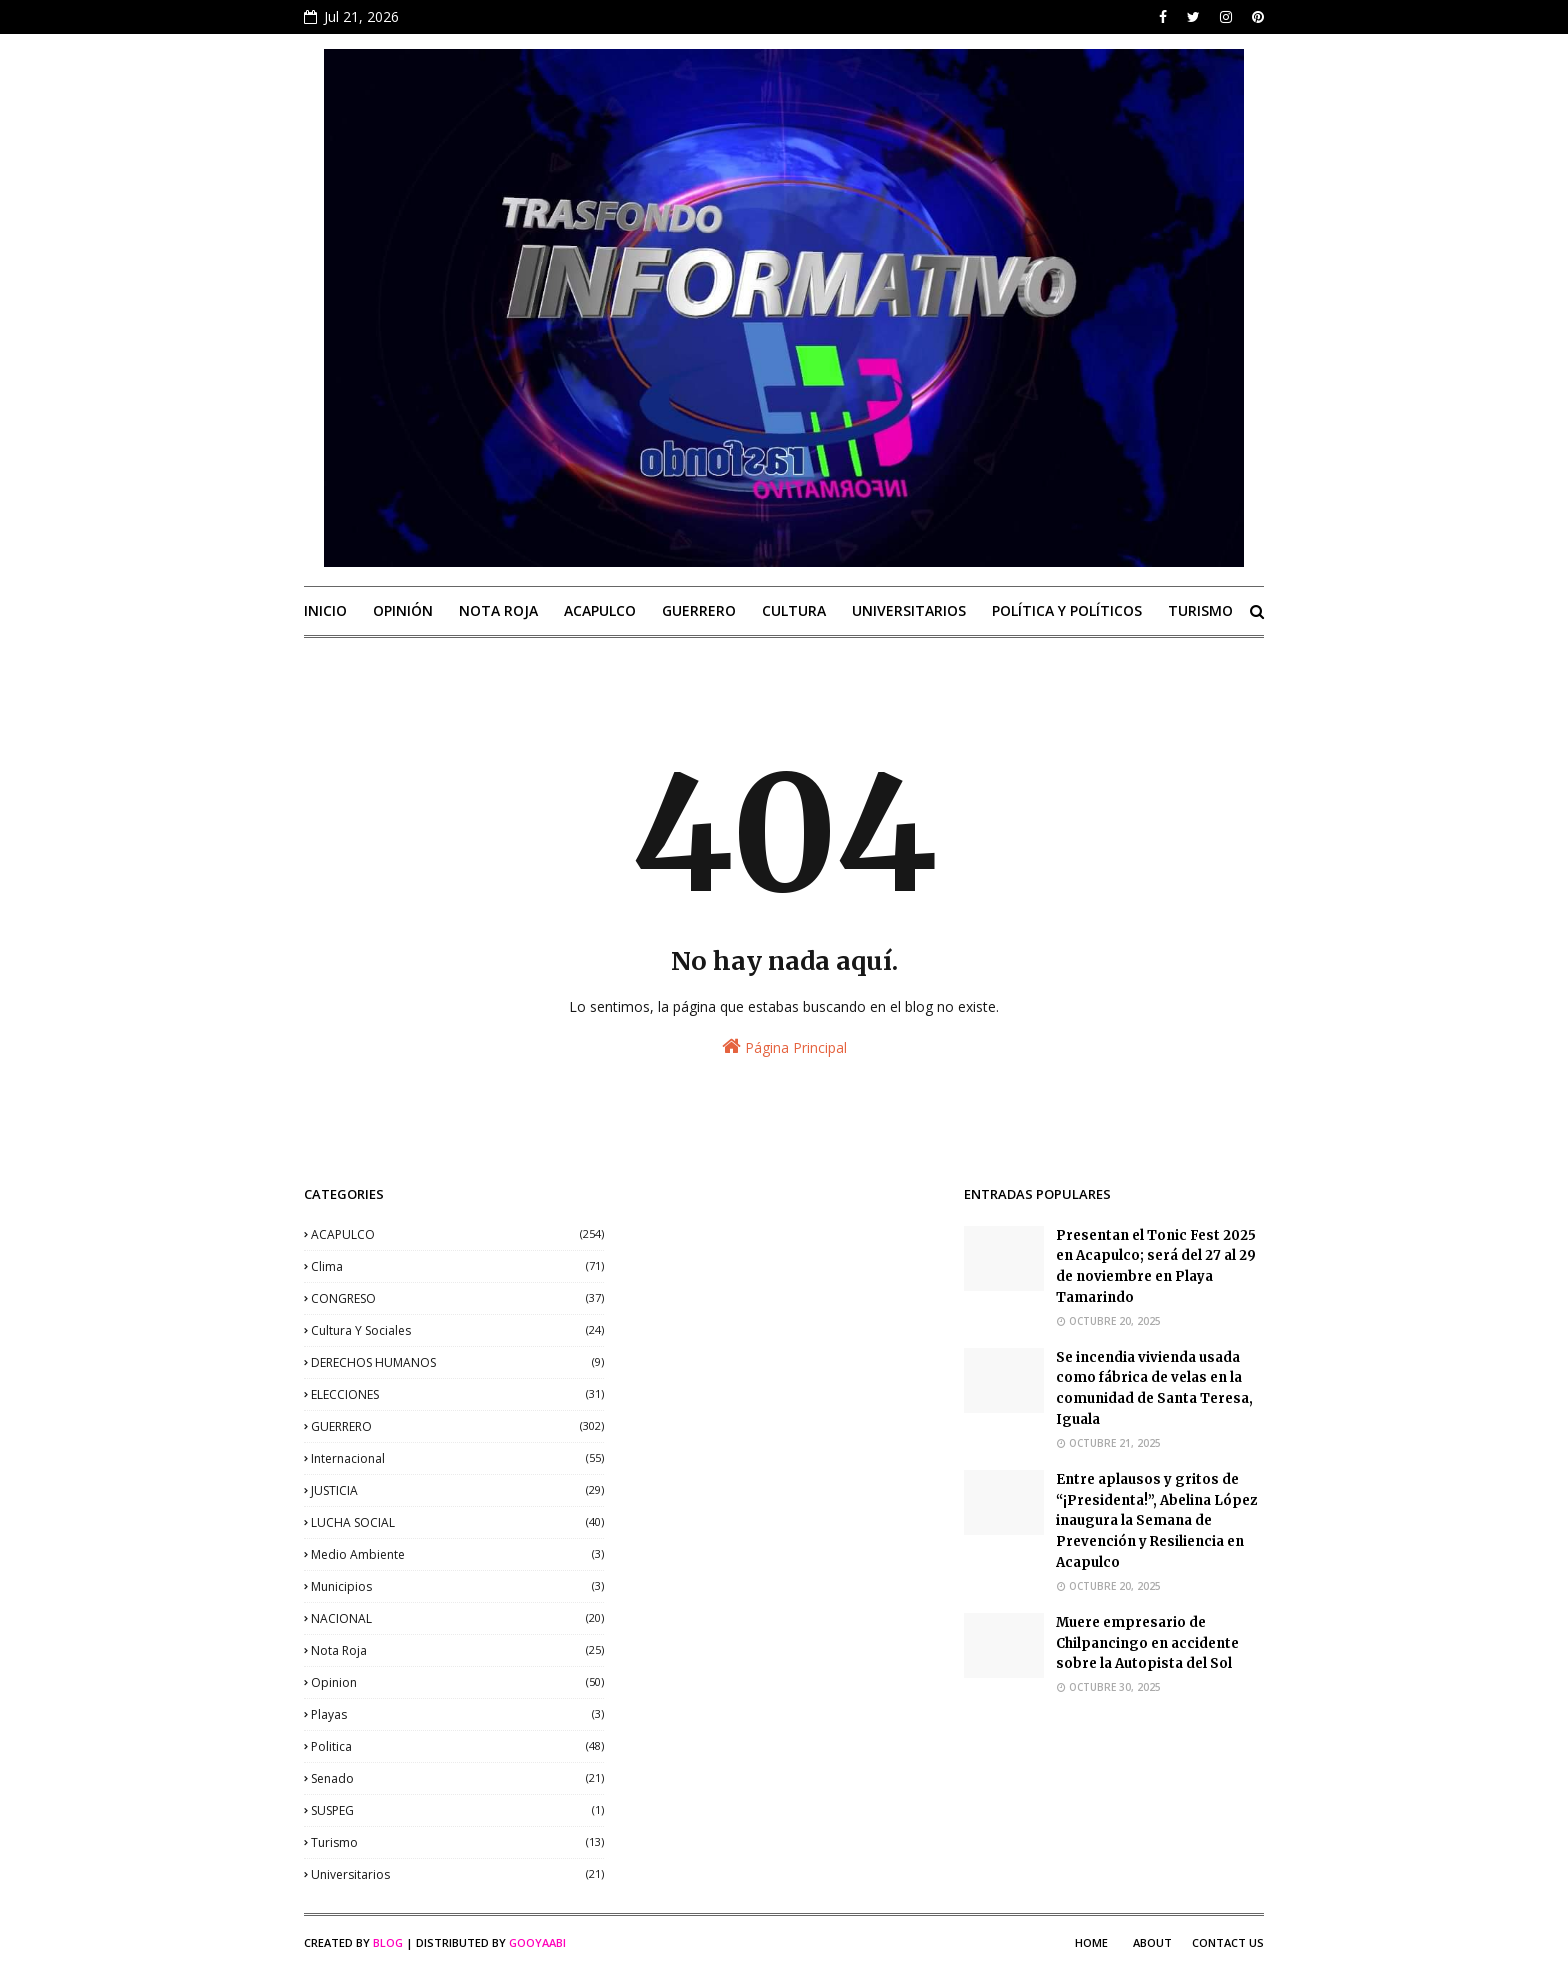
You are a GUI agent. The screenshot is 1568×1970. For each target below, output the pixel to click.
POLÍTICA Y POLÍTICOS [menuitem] (1067, 610)
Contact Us (1228, 1942)
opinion (457, 1682)
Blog (388, 1942)
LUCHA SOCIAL (457, 1522)
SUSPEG (457, 1810)
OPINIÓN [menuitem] (403, 610)
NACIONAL (457, 1618)
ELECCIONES (457, 1394)
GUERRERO (457, 1426)
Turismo (457, 1842)
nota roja (457, 1650)
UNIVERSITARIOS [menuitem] (909, 610)
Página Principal (784, 1046)
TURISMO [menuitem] (1200, 610)
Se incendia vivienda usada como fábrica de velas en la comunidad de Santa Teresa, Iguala (1154, 1388)
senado (457, 1778)
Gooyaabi (537, 1942)
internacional (457, 1458)
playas (457, 1714)
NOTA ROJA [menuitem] (498, 610)
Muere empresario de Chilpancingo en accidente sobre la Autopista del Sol (1147, 1643)
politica (457, 1746)
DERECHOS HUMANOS (457, 1362)
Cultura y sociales (457, 1330)
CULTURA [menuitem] (794, 610)
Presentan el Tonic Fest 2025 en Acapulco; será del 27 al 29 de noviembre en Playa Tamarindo (1156, 1266)
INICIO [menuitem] (325, 610)
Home (1091, 1942)
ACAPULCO (457, 1234)
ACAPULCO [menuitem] (600, 610)
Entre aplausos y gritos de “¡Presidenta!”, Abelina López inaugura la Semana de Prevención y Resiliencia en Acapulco (1156, 1521)
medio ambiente (457, 1554)
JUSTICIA (457, 1490)
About (1152, 1942)
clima (457, 1266)
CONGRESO (457, 1298)
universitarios (457, 1874)
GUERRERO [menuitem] (699, 610)
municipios (457, 1586)
